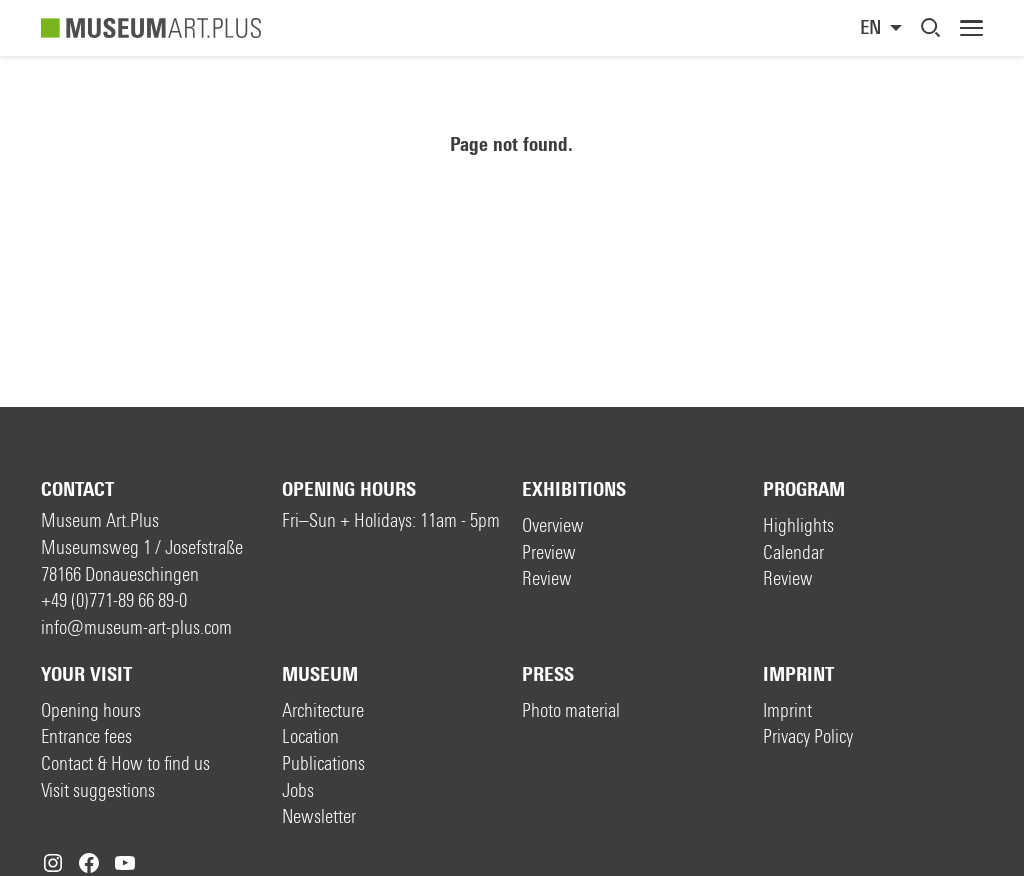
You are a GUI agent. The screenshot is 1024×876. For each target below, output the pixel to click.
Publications (323, 763)
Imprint (798, 674)
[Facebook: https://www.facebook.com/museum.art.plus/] (89, 863)
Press (548, 674)
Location (310, 736)
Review (547, 578)
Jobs (298, 790)
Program (804, 489)
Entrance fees (86, 736)
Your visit (86, 674)
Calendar (793, 552)
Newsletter (319, 816)
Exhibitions (574, 489)
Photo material (571, 710)
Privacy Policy (808, 736)
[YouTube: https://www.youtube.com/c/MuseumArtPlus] (125, 863)
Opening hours (349, 489)
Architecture (323, 710)
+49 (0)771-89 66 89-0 (114, 600)
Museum (320, 674)
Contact (77, 489)
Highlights (798, 525)
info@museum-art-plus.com (136, 627)
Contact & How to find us (125, 763)
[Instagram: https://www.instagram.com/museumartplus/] (53, 863)
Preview (549, 552)
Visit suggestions (98, 790)
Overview (553, 525)
